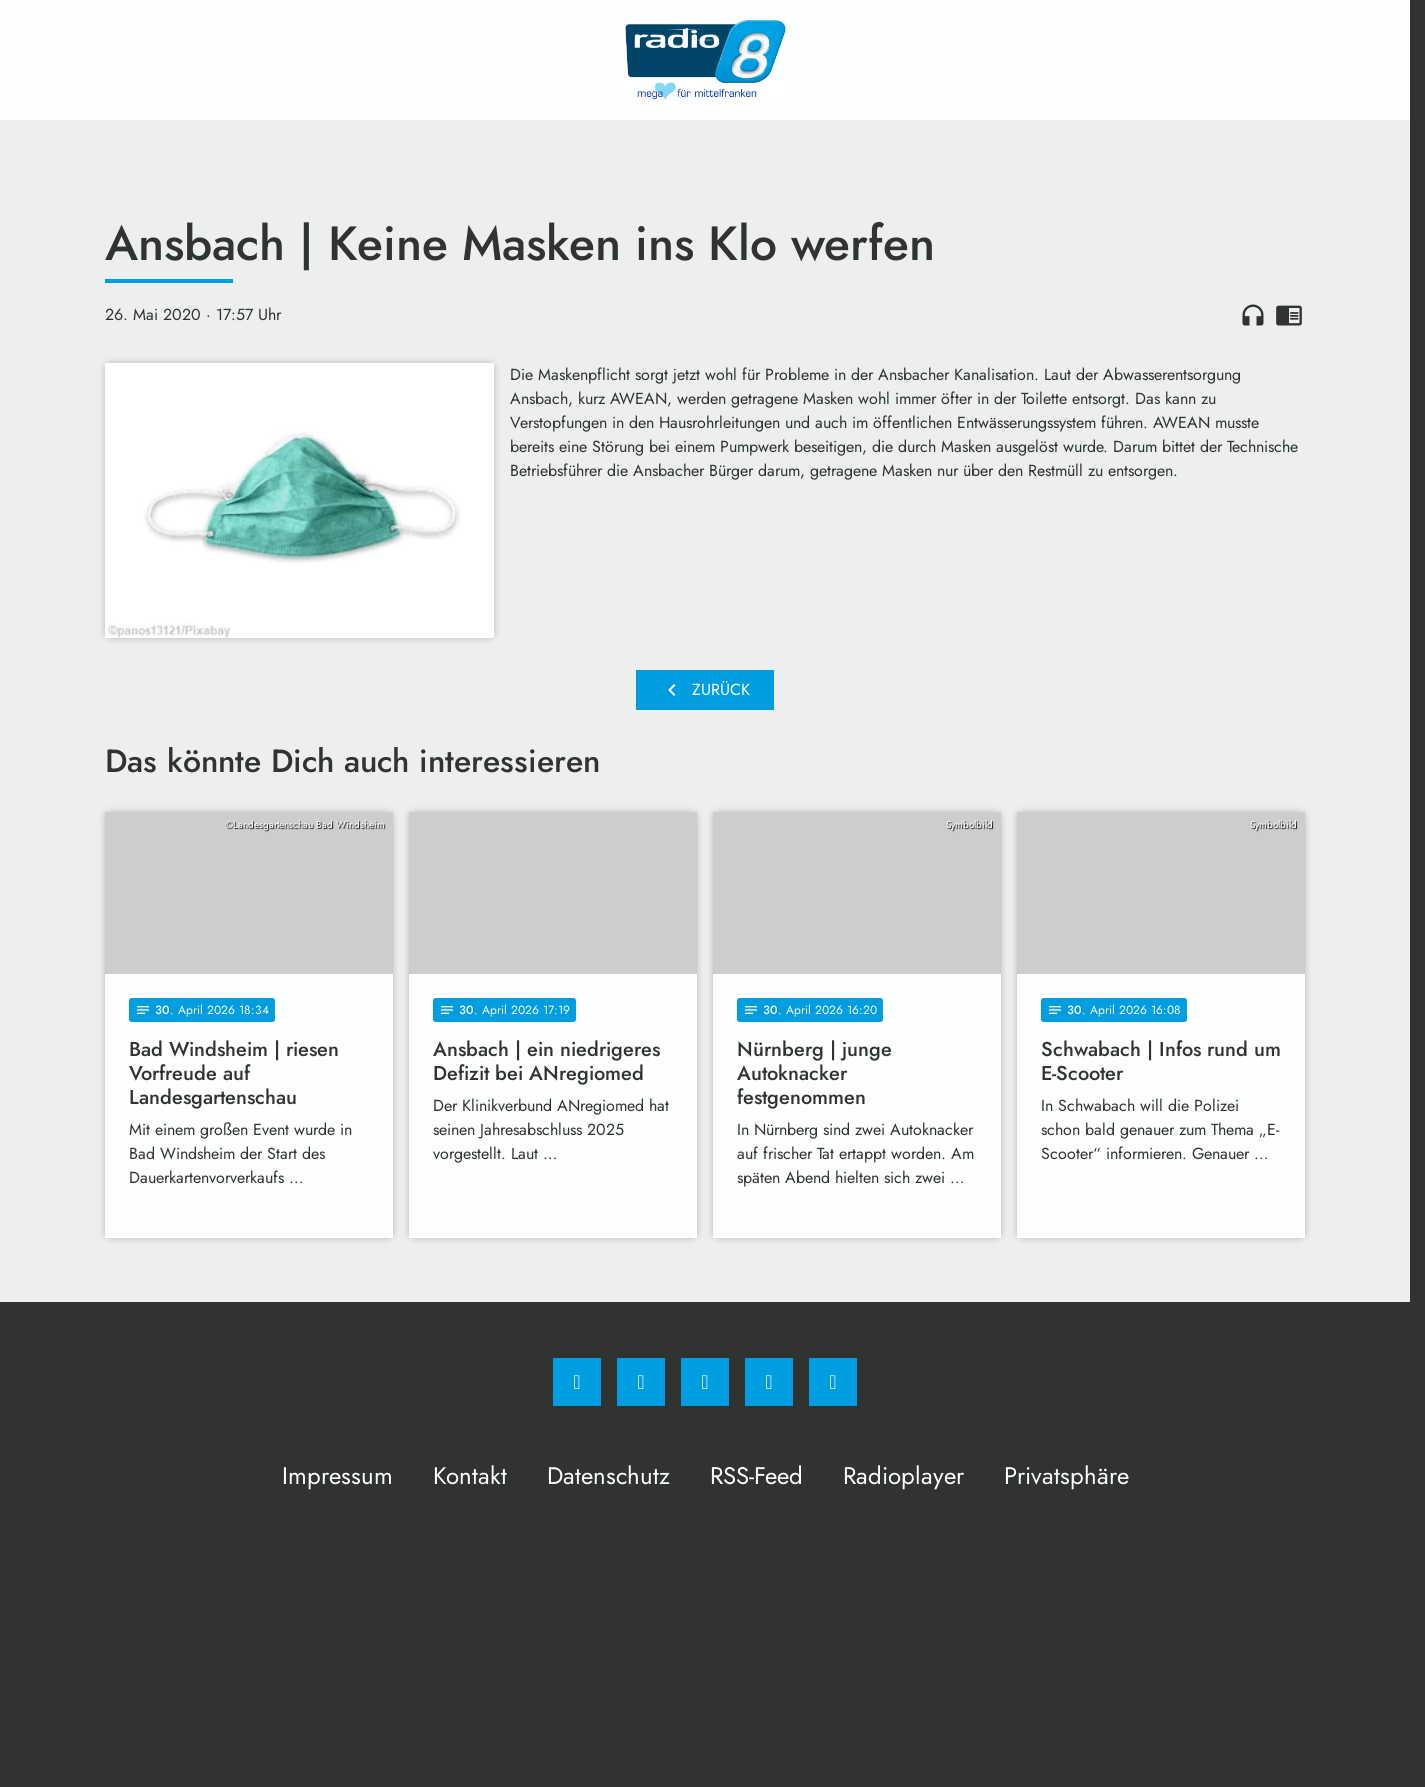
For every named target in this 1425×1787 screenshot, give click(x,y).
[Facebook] (577, 1382)
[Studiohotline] (769, 1382)
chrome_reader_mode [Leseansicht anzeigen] (1289, 315)
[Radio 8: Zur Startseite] (705, 60)
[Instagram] (641, 1382)
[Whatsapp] (705, 1382)
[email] (833, 1382)
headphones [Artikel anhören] (1253, 315)
